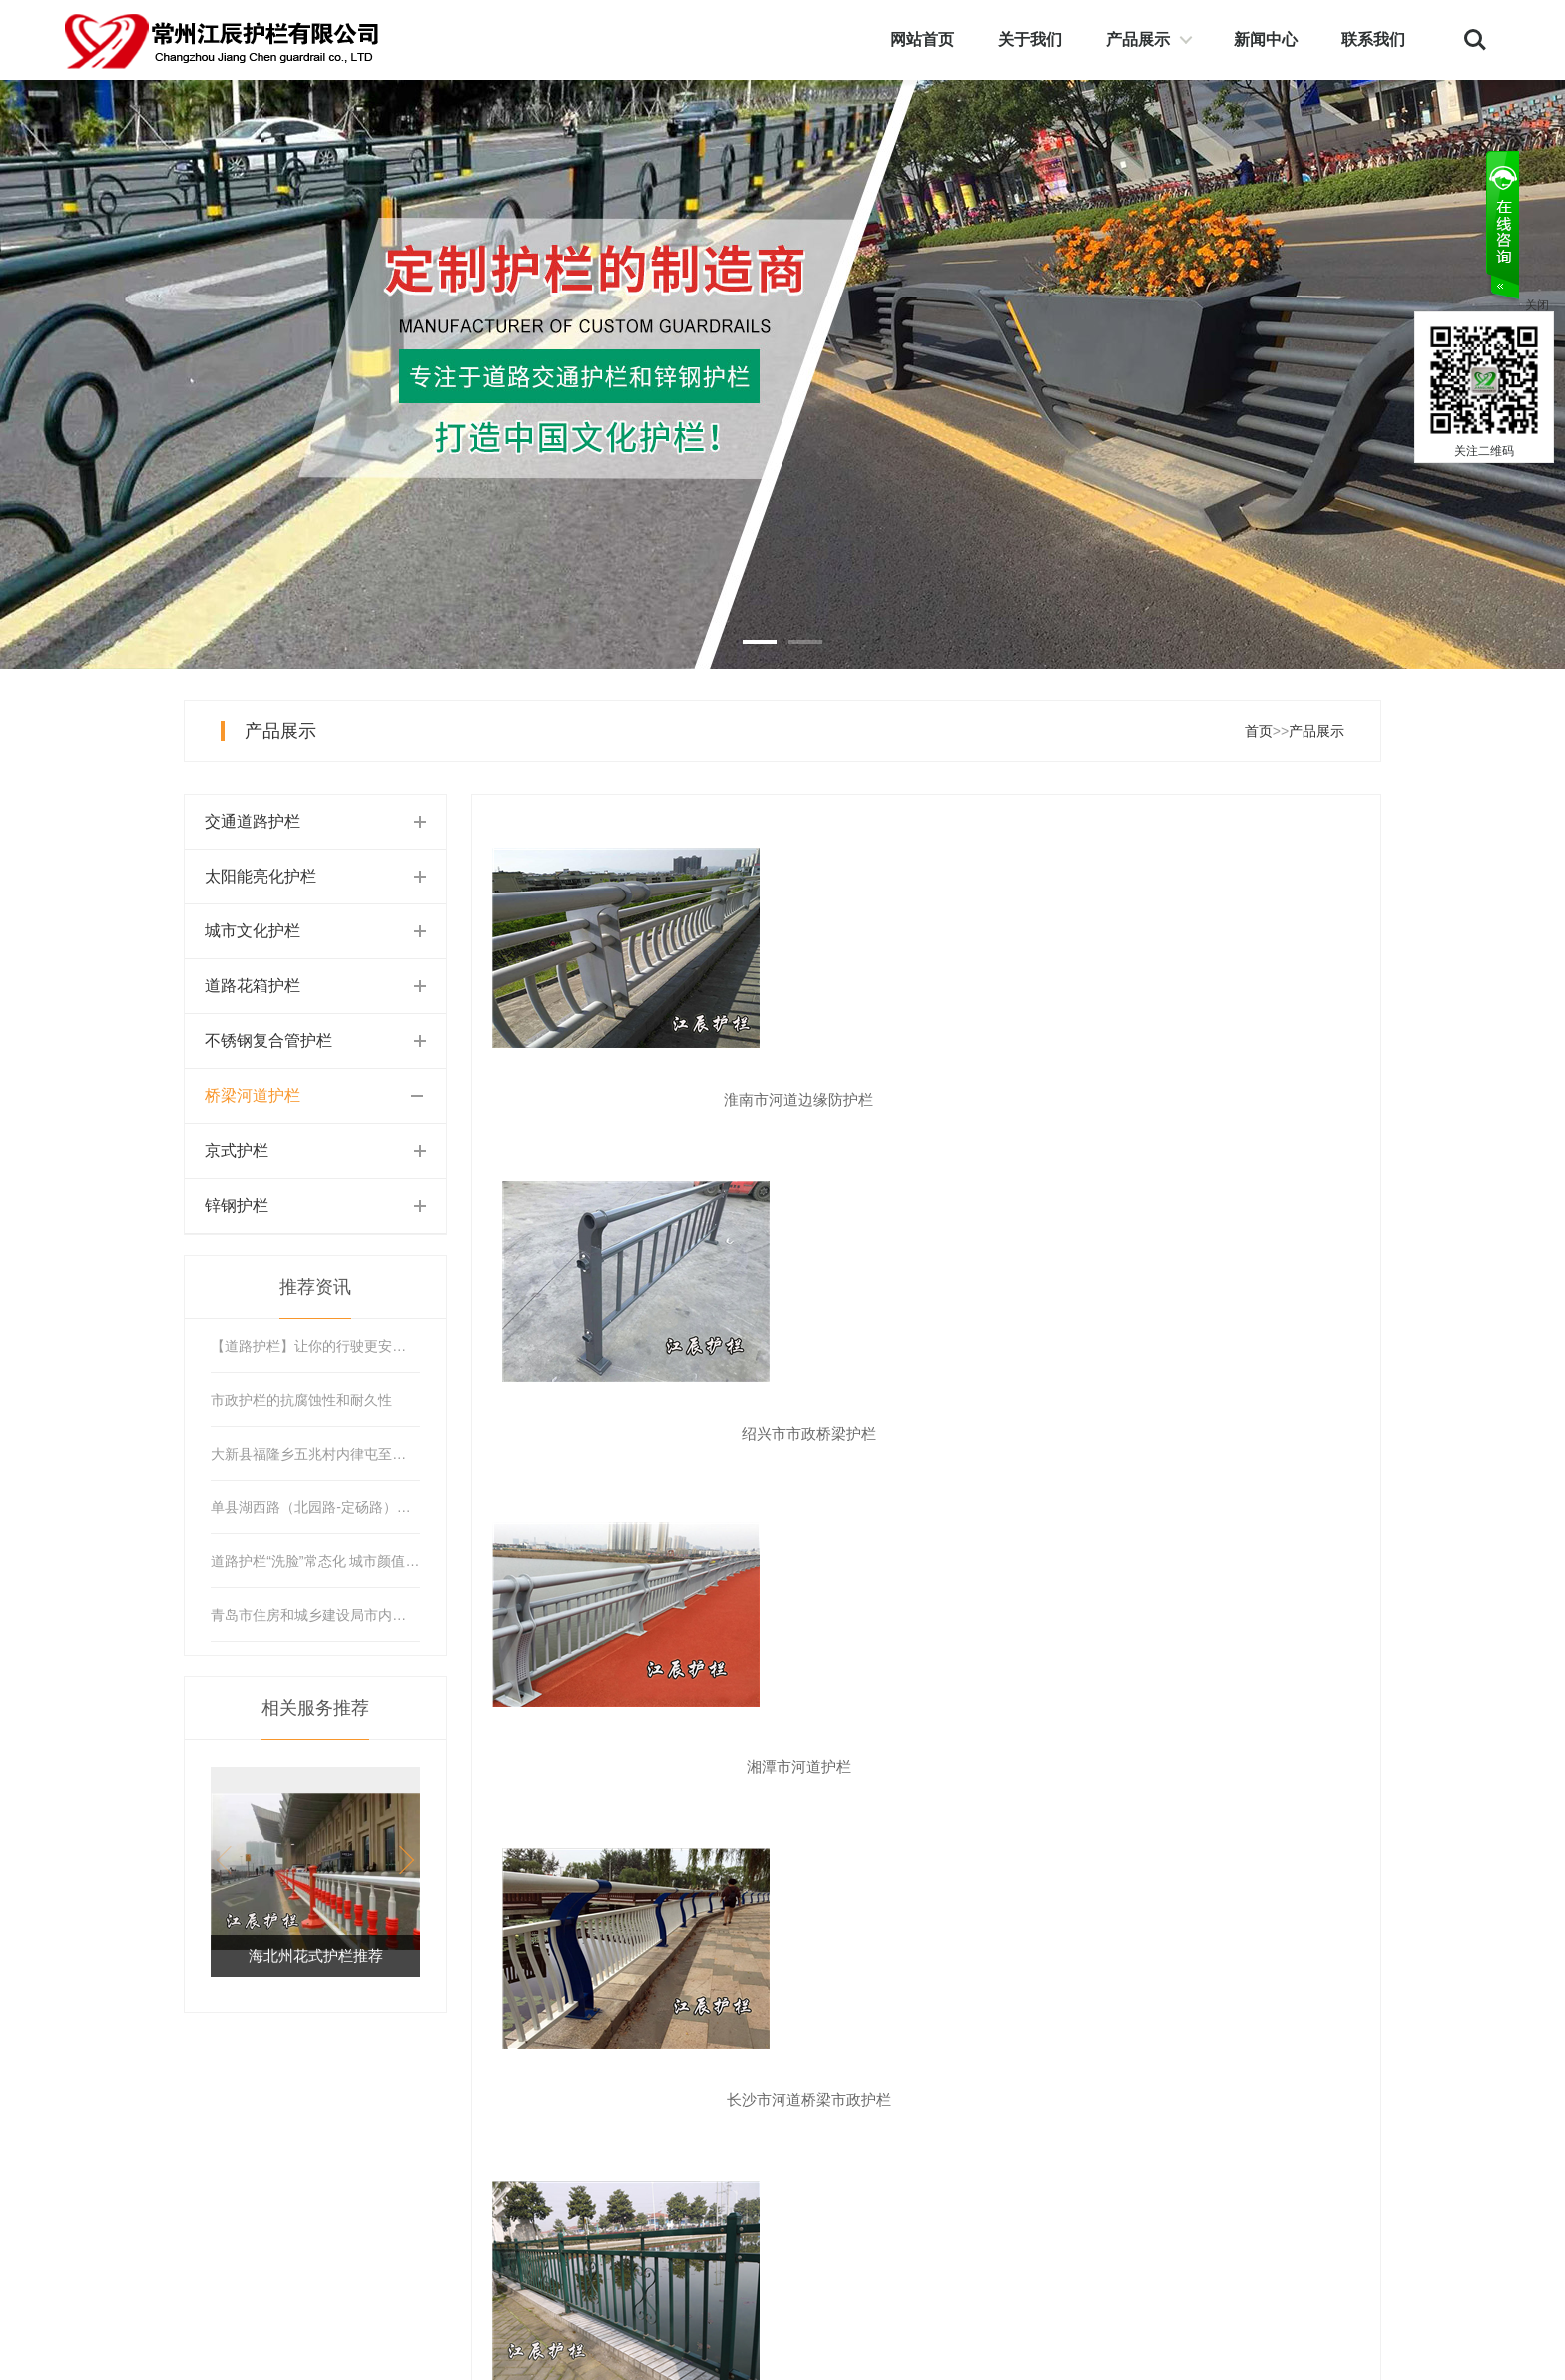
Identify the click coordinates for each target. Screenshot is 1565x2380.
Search (1475, 40)
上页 (598, 1853)
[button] (400, 1860)
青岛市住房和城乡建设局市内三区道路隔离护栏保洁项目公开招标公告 (315, 1615)
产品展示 (1138, 39)
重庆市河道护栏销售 (925, 1766)
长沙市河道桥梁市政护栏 (625, 1433)
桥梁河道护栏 (252, 1095)
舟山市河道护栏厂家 (625, 1766)
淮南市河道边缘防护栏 (626, 1099)
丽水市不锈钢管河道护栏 (1227, 1433)
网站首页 (922, 39)
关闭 (1537, 305)
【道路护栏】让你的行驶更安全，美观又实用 (315, 1346)
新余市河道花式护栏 (925, 1433)
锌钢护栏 (236, 1205)
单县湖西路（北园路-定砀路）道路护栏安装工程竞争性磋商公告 (315, 1507)
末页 (1137, 1853)
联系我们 (1373, 39)
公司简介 (1009, 2120)
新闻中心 (1266, 39)
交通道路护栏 (252, 821)
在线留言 (1134, 2155)
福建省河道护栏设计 (1227, 1766)
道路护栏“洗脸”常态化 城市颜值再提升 (315, 1561)
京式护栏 (236, 1150)
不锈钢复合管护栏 (268, 1040)
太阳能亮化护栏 (260, 876)
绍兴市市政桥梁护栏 (925, 1099)
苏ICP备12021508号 (358, 2357)
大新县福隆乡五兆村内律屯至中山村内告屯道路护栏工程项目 (315, 1454)
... (969, 1853)
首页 (1259, 731)
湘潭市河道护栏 (1227, 1099)
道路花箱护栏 (252, 985)
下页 (1061, 1853)
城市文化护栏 (252, 930)
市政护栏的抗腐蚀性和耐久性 (301, 1400)
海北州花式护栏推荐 (316, 1955)
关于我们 (1030, 39)
